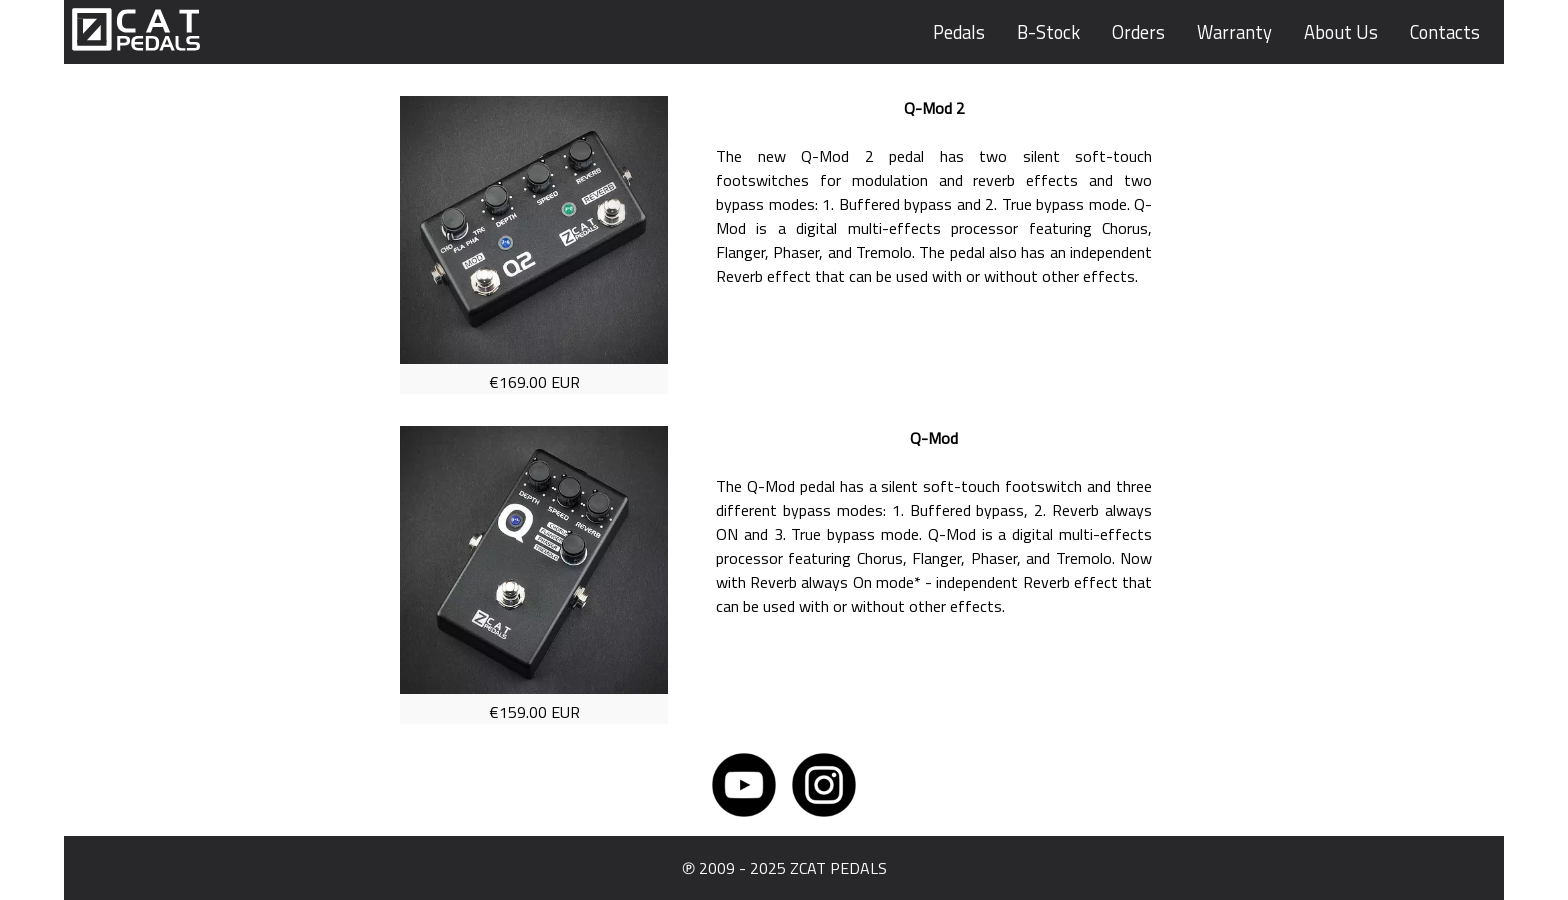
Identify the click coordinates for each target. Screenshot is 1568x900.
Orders (1138, 32)
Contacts (1445, 32)
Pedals (959, 32)
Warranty (1234, 32)
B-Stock (1048, 32)
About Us (1341, 32)
